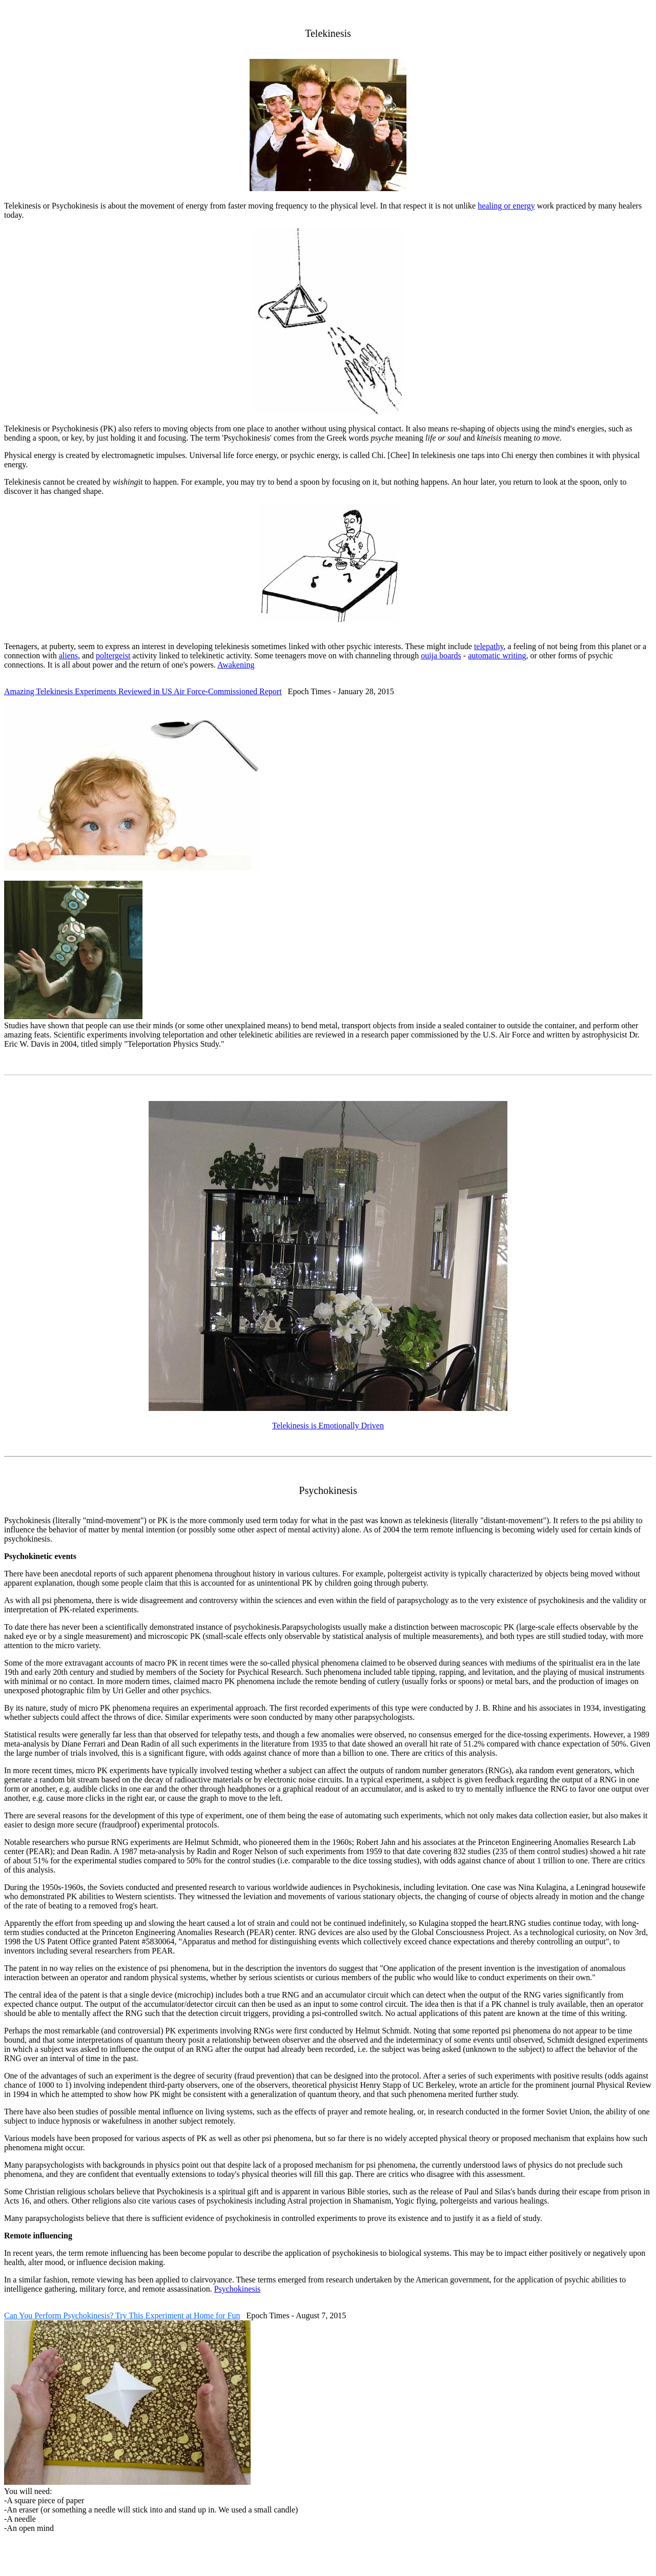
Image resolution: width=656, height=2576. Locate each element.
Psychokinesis (237, 2288)
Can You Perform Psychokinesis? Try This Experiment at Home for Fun (122, 2315)
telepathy (489, 646)
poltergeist (113, 655)
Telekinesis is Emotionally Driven (328, 1425)
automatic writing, (498, 655)
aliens (68, 655)
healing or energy (506, 205)
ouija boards (441, 655)
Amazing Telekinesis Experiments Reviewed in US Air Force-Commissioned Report (143, 691)
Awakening (235, 664)
